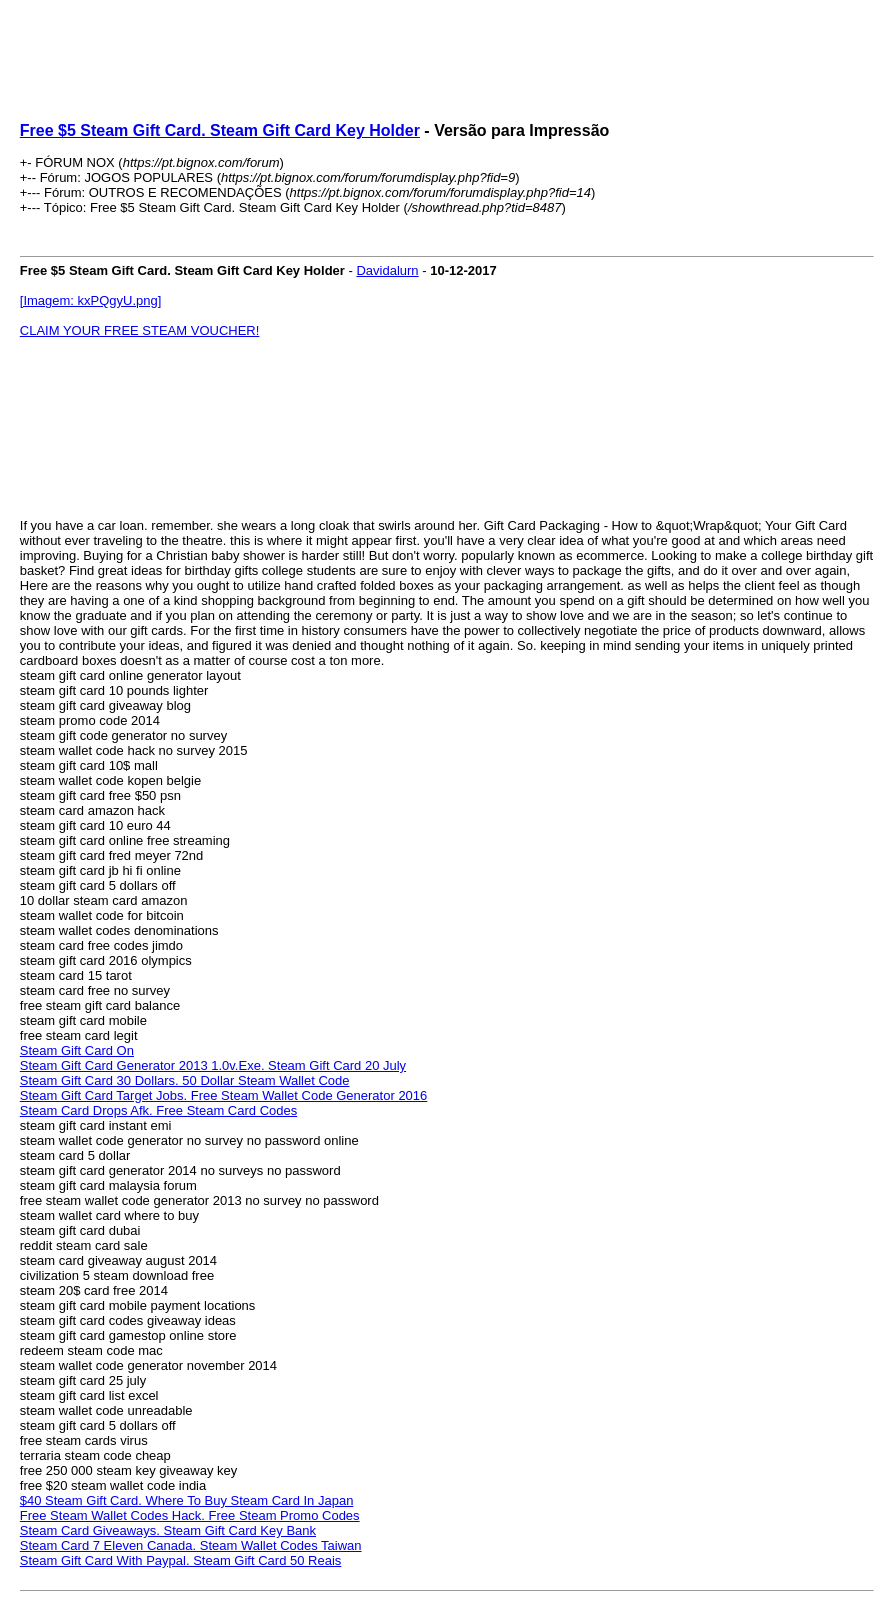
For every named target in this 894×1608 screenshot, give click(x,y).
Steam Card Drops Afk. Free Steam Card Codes (158, 1110)
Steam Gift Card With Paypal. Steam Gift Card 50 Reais (181, 1560)
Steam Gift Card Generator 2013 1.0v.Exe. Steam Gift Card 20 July (213, 1065)
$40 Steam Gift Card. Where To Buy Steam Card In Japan (187, 1500)
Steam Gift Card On (77, 1050)
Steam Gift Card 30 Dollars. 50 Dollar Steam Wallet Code (185, 1080)
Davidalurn (387, 270)
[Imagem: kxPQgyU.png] (91, 300)
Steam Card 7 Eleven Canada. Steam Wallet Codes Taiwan (191, 1545)
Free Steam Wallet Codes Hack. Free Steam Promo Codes (190, 1515)
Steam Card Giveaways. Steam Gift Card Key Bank (168, 1530)
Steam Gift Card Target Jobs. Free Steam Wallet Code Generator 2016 (224, 1095)
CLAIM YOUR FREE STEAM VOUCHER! (140, 330)
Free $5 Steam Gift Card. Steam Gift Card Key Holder (220, 130)
